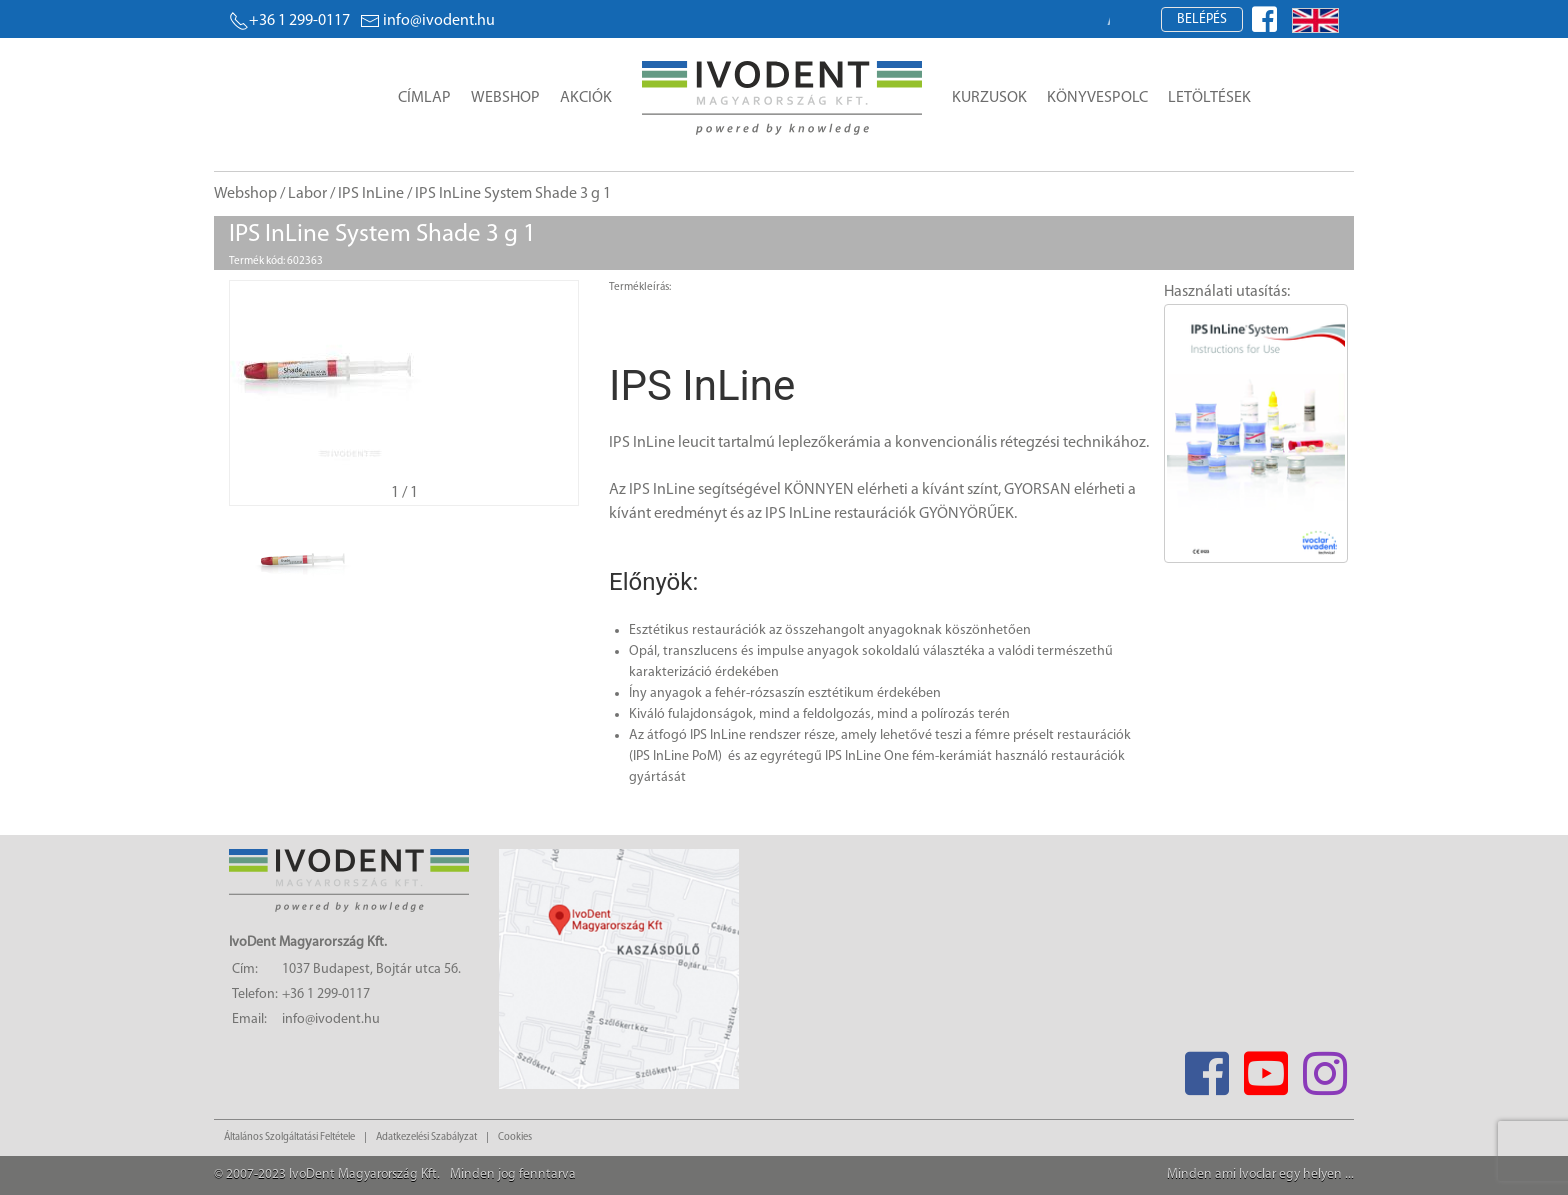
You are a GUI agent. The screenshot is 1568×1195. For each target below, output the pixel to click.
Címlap (424, 98)
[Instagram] (1324, 1067)
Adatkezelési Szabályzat (426, 1137)
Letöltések (1209, 98)
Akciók (586, 98)
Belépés (1202, 19)
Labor (307, 194)
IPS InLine (371, 194)
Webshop (505, 98)
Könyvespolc (1097, 98)
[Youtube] (1265, 1067)
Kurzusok (989, 98)
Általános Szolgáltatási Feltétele (289, 1137)
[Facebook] (1206, 1067)
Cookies (515, 1137)
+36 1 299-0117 (289, 21)
